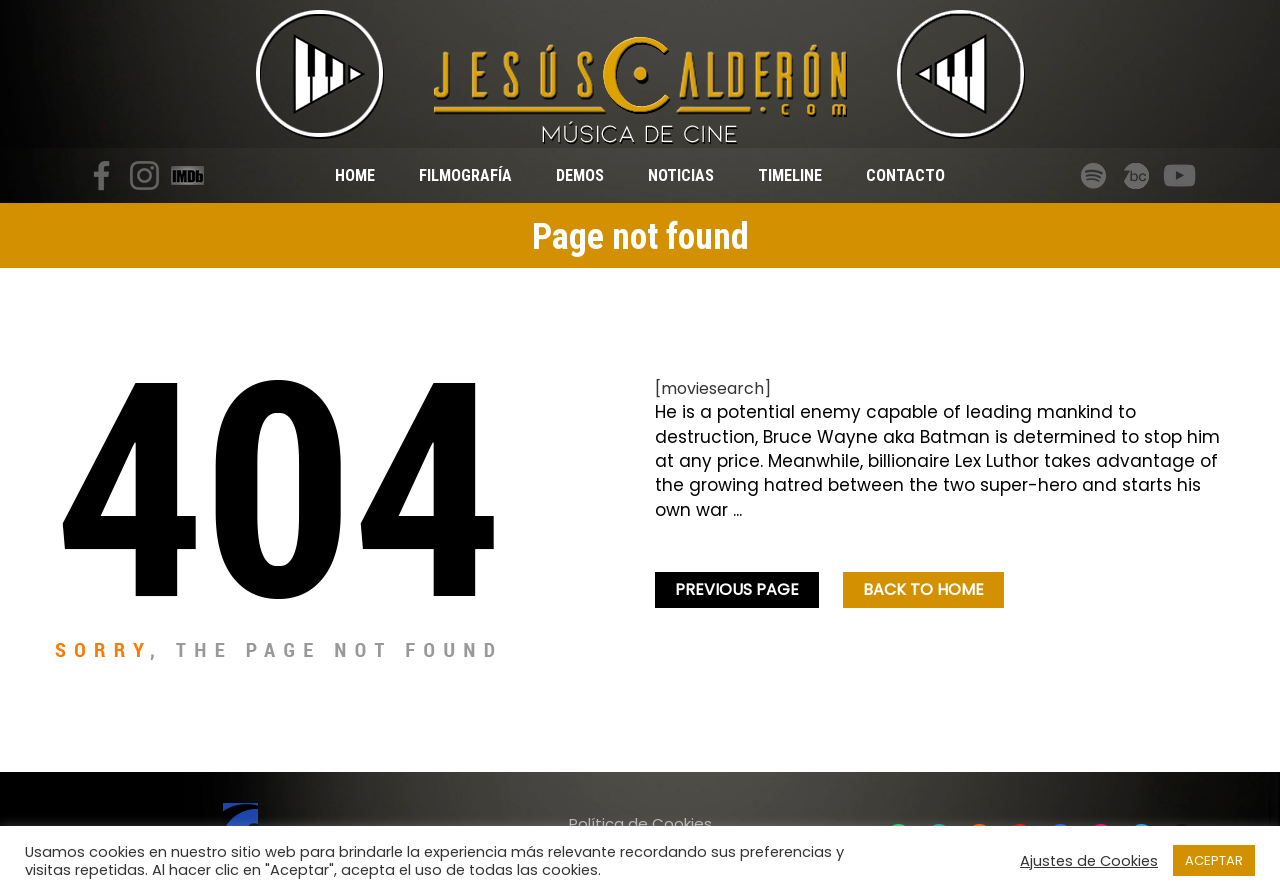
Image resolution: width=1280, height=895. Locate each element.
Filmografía (465, 175)
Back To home (923, 589)
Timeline (790, 175)
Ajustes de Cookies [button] (1089, 861)
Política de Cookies (640, 823)
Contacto (905, 175)
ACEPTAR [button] (1214, 860)
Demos (580, 175)
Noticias (681, 175)
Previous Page (737, 589)
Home (355, 175)
